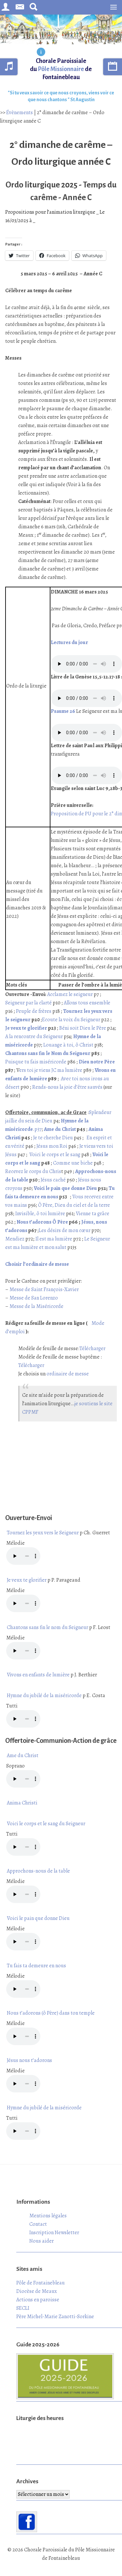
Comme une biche (73, 1163)
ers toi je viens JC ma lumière (51, 1070)
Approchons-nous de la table (38, 1871)
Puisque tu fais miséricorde (35, 1061)
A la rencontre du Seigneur (34, 1036)
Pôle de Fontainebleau (40, 2282)
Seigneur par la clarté (29, 1002)
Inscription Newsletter (54, 2232)
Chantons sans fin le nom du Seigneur (47, 1627)
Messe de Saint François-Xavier (44, 1289)
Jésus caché (53, 1179)
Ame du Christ (60, 1129)
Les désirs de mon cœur (64, 1230)
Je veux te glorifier (26, 1028)
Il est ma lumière (53, 1238)
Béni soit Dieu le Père (82, 1028)
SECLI (22, 2308)
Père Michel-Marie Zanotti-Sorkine (55, 2316)
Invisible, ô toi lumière (39, 1213)
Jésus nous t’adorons (29, 2060)
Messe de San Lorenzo (33, 1297)
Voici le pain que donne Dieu (65, 1188)
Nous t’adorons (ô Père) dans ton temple (51, 2013)
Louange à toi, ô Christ (68, 1044)
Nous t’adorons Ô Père (42, 1222)
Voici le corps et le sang (54, 1154)
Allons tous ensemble (87, 1002)
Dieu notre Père (97, 1061)
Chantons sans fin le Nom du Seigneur (47, 1053)
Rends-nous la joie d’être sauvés (67, 1087)
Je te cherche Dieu (53, 1137)
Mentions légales (48, 2215)
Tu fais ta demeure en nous (36, 1965)
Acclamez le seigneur (70, 994)
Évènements (19, 112)
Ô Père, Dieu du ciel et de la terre (74, 1205)
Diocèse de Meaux (36, 2291)
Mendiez (14, 1238)
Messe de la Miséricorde (36, 1306)
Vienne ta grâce (92, 1213)
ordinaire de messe (68, 1373)
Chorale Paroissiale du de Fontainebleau (61, 69)
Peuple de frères (33, 1011)
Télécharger (92, 1348)
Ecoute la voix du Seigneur (71, 1019)
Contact (38, 2224)
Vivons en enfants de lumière (38, 1674)
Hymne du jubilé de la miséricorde (44, 1695)
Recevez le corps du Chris (33, 1171)
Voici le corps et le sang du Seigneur (46, 1823)
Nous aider (41, 2241)
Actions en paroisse (37, 2299)
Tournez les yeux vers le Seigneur (43, 1532)
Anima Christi (22, 1802)
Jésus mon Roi (51, 1146)
